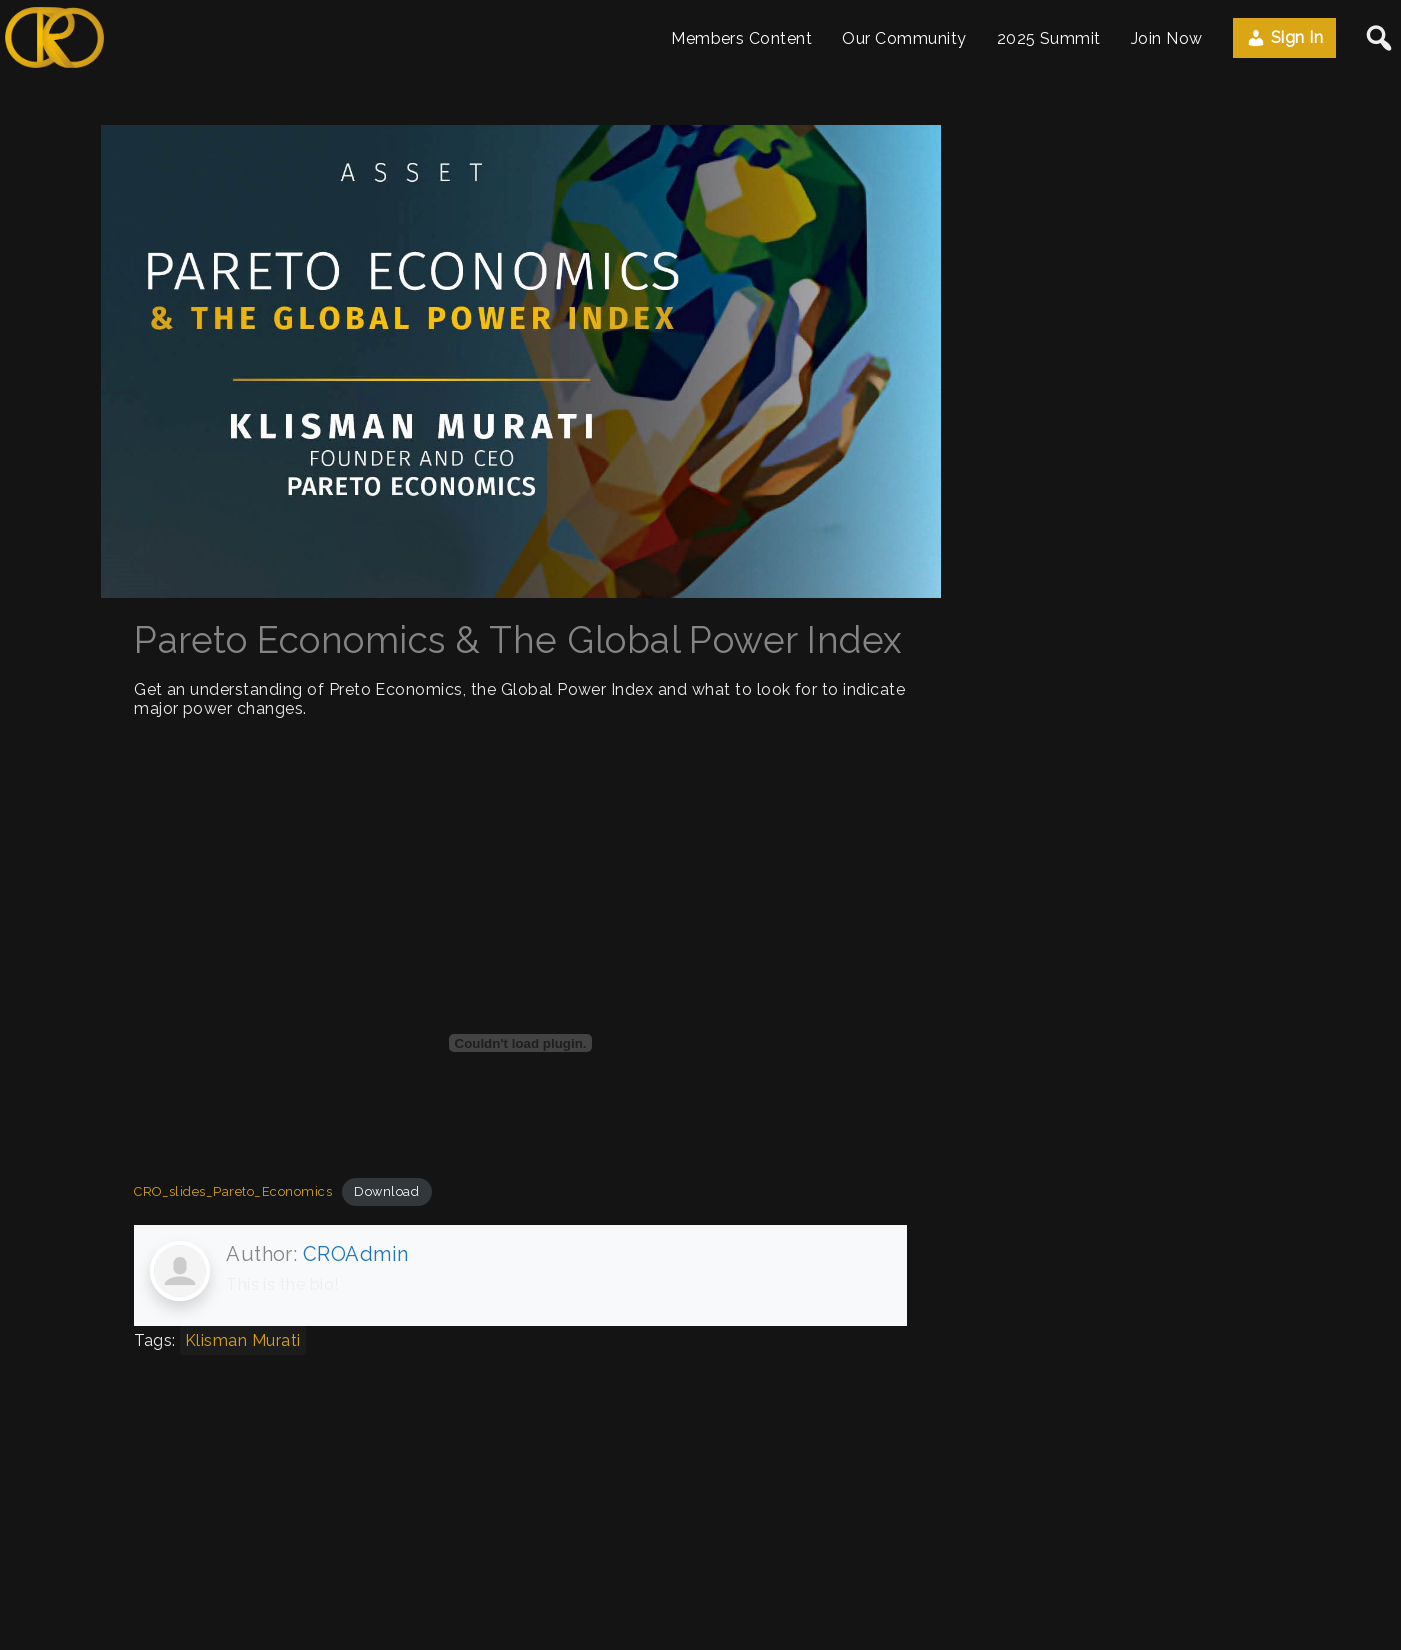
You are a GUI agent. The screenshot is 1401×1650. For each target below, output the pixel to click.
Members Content (741, 38)
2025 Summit (1049, 38)
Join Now (1167, 38)
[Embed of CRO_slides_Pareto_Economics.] (520, 1043)
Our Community (904, 38)
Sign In (1284, 38)
